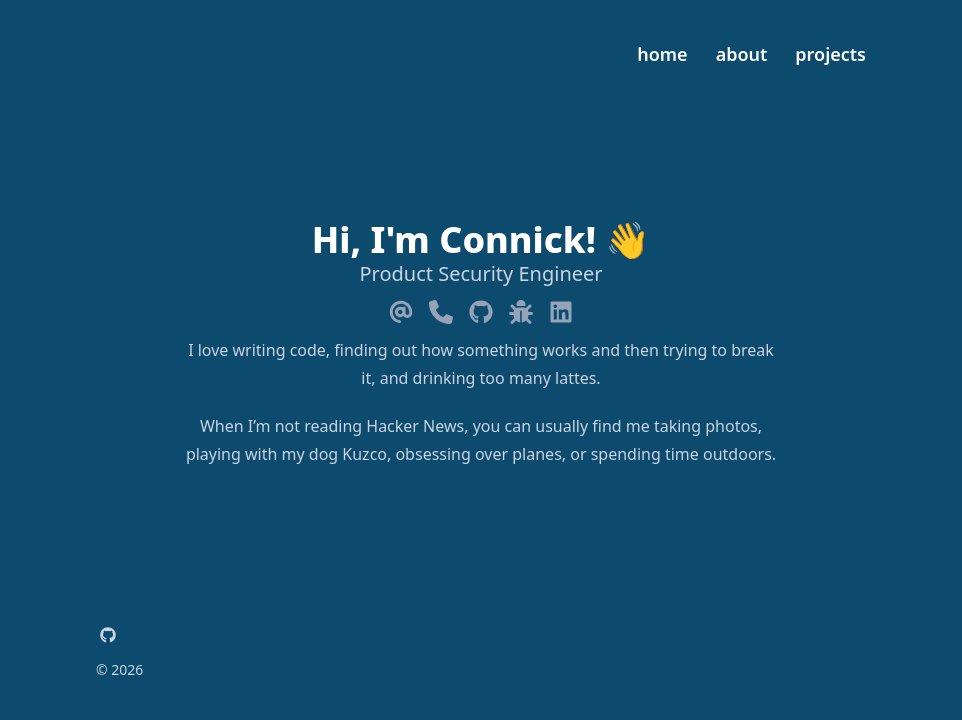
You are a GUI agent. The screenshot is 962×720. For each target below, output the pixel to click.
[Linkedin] (561, 308)
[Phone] (441, 308)
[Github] (481, 308)
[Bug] (521, 308)
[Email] (401, 308)
